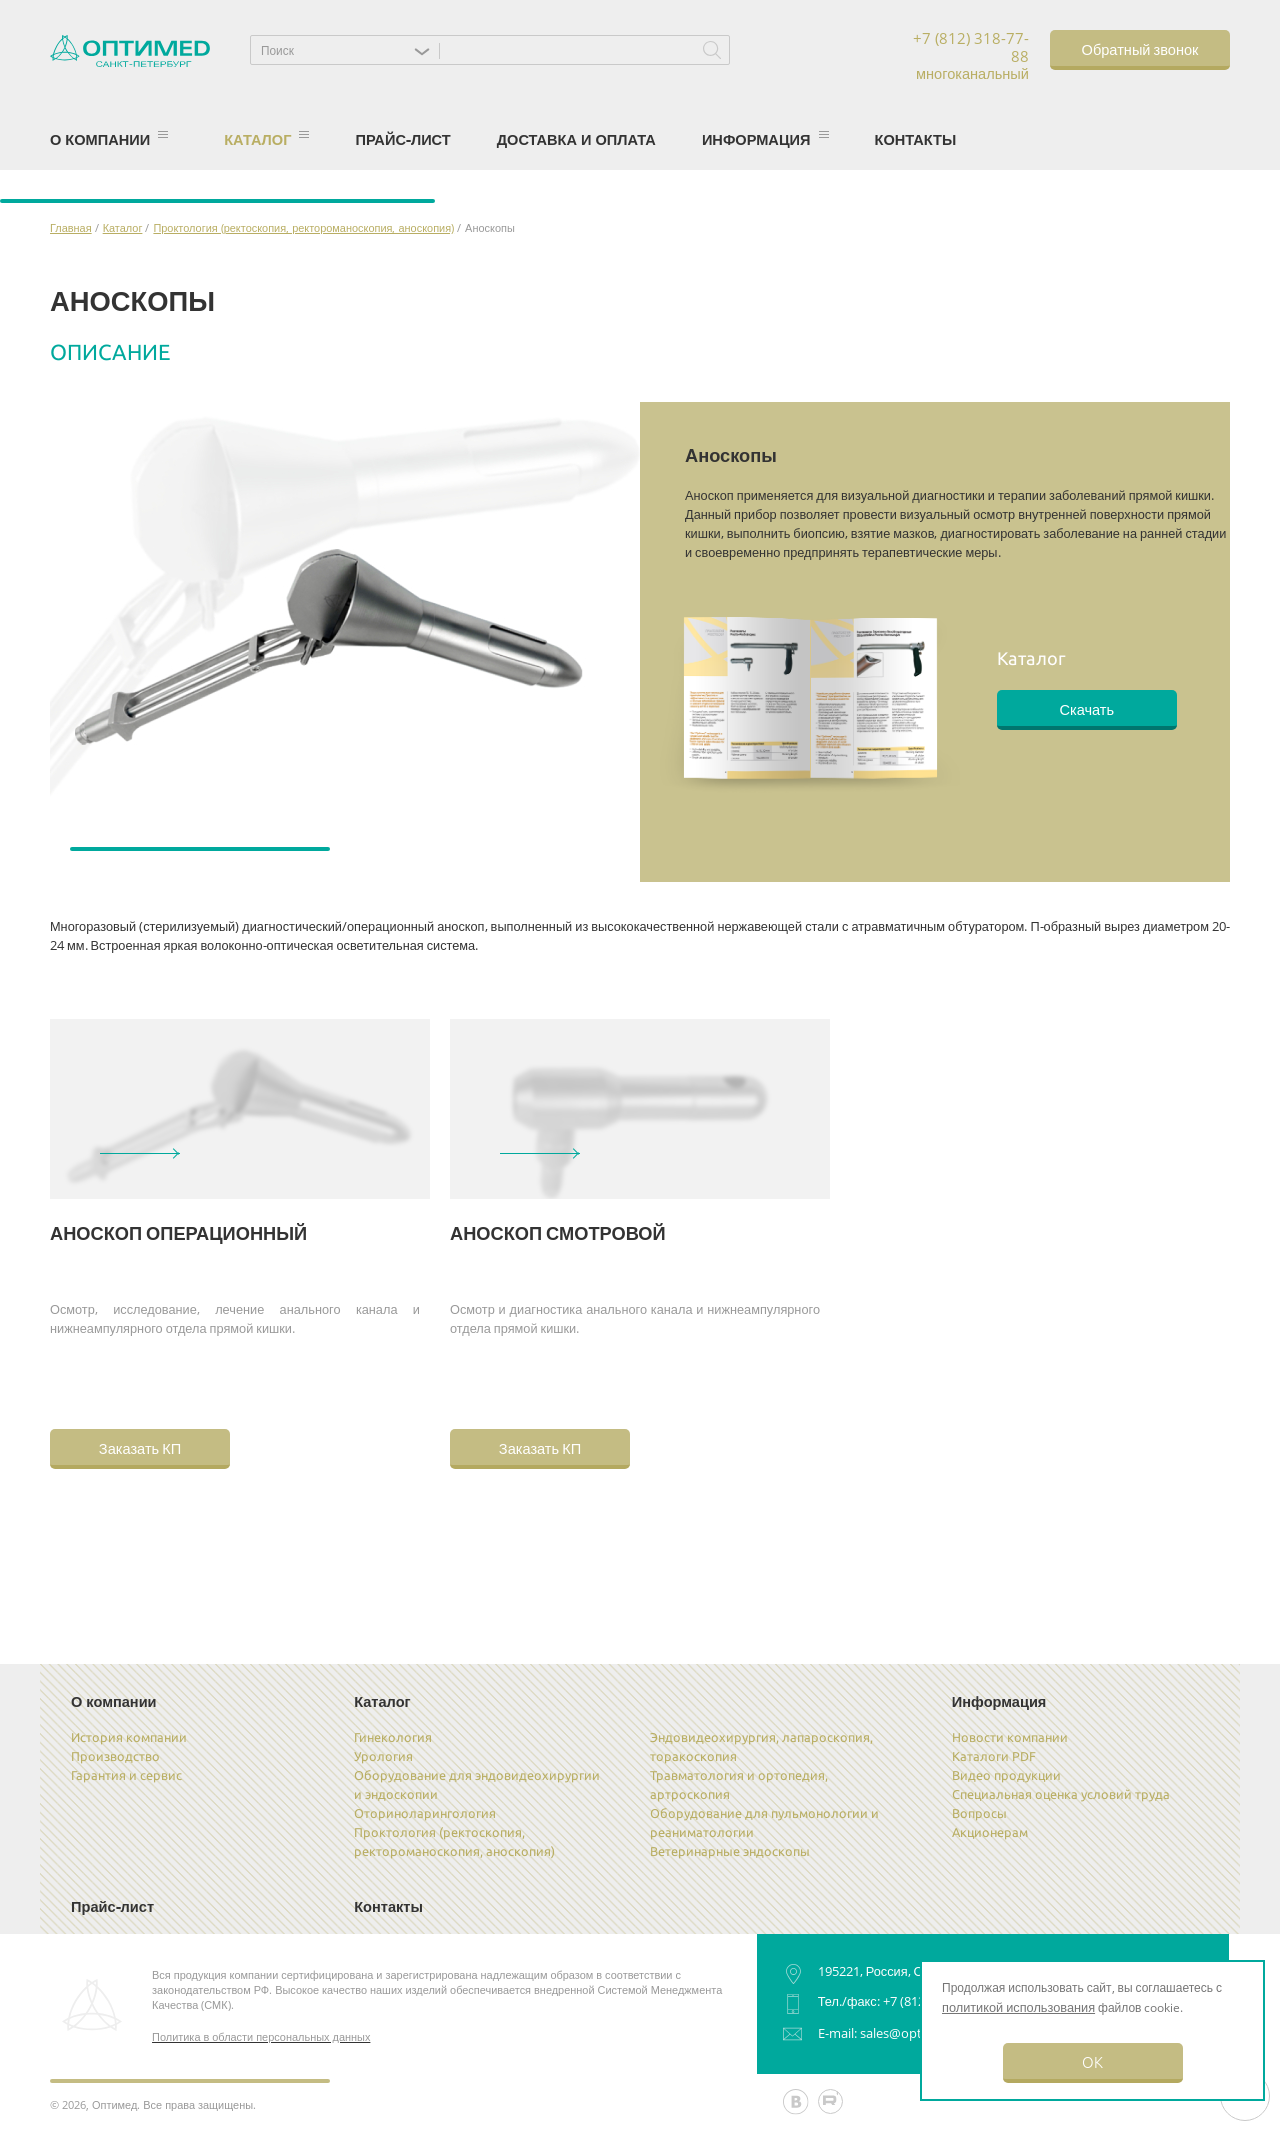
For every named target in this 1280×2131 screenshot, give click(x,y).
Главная (71, 227)
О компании (109, 139)
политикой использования (1018, 2007)
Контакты (916, 139)
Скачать (1086, 708)
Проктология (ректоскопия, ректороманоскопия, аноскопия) (303, 227)
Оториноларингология (425, 1813)
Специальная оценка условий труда (1061, 1794)
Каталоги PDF (994, 1756)
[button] (350, 50)
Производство (115, 1756)
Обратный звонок (1140, 48)
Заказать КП (140, 1447)
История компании (129, 1737)
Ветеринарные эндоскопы (730, 1851)
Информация (765, 139)
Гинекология (393, 1737)
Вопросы (979, 1813)
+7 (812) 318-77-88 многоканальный (971, 56)
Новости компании (1010, 1737)
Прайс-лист (402, 139)
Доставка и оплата (576, 139)
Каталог (266, 139)
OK (1092, 2061)
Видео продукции (1006, 1775)
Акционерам (990, 1832)
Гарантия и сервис (126, 1775)
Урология (383, 1756)
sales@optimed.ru (914, 2033)
